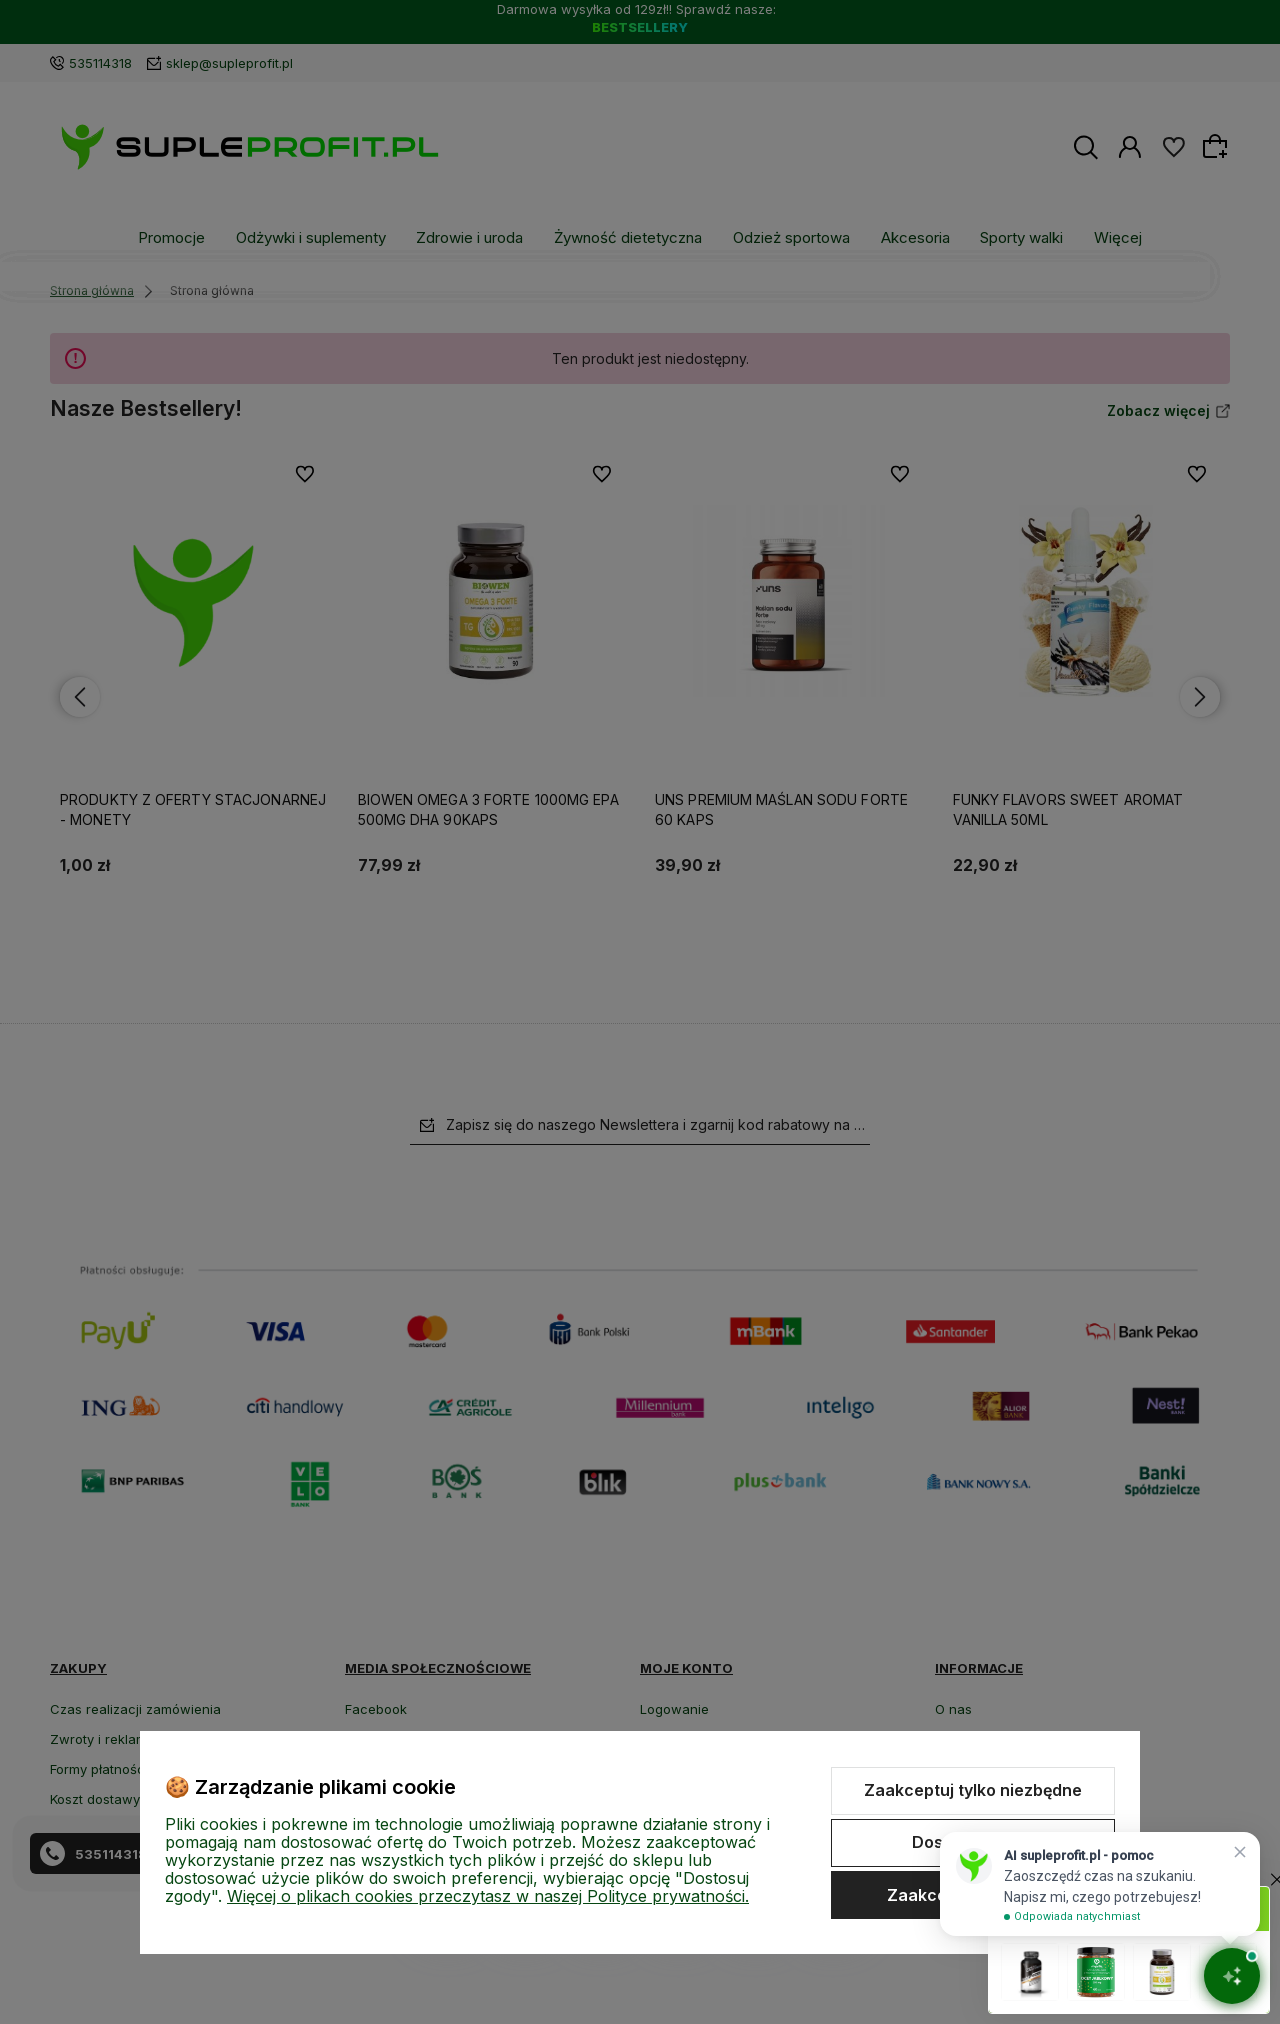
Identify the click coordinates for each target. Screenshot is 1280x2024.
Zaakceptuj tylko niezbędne (973, 1790)
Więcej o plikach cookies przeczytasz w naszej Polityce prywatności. (488, 1896)
